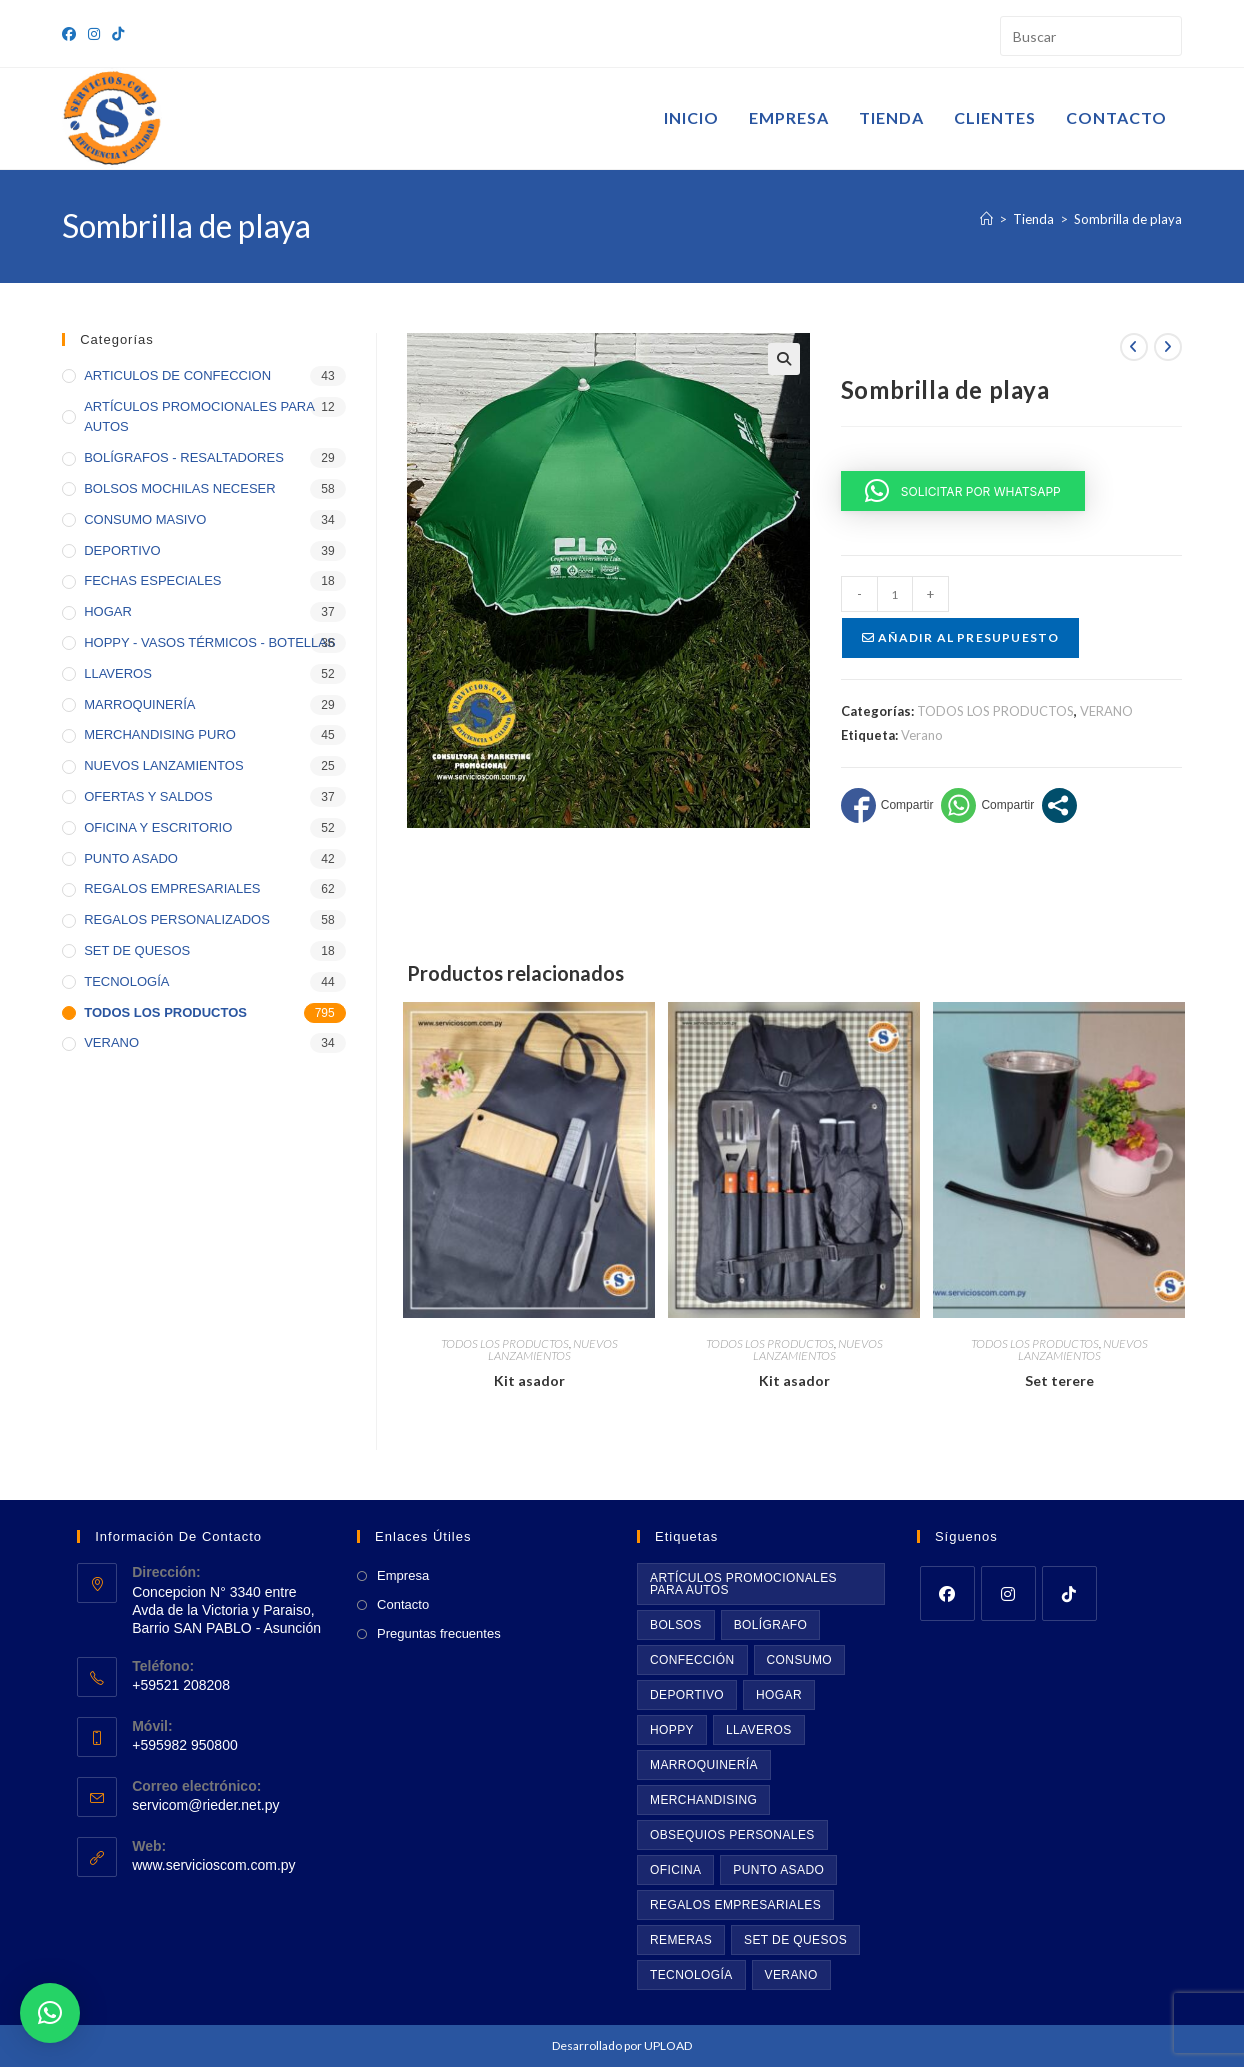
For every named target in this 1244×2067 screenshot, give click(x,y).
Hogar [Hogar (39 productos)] (779, 1695)
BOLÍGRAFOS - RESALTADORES (184, 457)
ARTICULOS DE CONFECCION (177, 375)
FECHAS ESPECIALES (152, 580)
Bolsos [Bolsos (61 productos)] (676, 1625)
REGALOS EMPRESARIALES (172, 888)
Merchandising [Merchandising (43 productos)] (703, 1800)
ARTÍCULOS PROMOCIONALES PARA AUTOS (199, 417)
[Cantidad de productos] (895, 594)
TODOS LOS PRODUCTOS (995, 711)
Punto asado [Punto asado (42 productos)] (778, 1870)
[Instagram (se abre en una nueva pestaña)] (94, 34)
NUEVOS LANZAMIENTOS (553, 1349)
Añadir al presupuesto (961, 637)
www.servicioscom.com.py (213, 1865)
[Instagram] (1008, 1593)
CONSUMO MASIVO (145, 519)
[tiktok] (1069, 1593)
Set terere (1059, 1380)
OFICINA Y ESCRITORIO (158, 827)
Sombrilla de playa (1128, 219)
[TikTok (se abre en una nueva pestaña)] (118, 34)
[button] (784, 359)
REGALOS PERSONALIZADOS (177, 919)
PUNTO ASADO (131, 858)
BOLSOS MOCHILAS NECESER (179, 488)
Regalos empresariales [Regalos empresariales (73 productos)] (735, 1905)
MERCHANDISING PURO (160, 734)
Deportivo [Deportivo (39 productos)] (687, 1695)
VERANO (1106, 711)
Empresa (403, 1575)
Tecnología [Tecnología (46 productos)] (691, 1975)
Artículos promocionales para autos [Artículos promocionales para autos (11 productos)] (743, 1584)
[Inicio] (986, 219)
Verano (922, 735)
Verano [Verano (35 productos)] (791, 1975)
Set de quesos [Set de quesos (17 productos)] (795, 1940)
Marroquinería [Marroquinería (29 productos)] (704, 1765)
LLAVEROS (118, 673)
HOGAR (108, 611)
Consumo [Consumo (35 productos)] (799, 1660)
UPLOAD (668, 2045)
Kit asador (529, 1380)
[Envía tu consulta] (1162, 33)
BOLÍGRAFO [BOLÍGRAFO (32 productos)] (771, 1625)
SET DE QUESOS (137, 950)
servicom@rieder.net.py (205, 1805)
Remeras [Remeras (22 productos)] (681, 1940)
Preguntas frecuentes (439, 1633)
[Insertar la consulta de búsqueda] (1091, 36)
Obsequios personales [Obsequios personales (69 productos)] (732, 1835)
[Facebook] (947, 1593)
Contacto (403, 1604)
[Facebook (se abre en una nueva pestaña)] (72, 34)
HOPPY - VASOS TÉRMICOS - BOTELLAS (209, 642)
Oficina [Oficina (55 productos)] (675, 1870)
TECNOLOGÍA (126, 981)
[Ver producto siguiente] (1168, 347)
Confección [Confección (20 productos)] (692, 1660)
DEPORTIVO (122, 550)
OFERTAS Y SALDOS (148, 796)
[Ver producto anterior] (1134, 347)
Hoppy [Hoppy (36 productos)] (672, 1730)
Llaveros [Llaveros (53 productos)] (759, 1730)
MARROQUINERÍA (139, 704)
